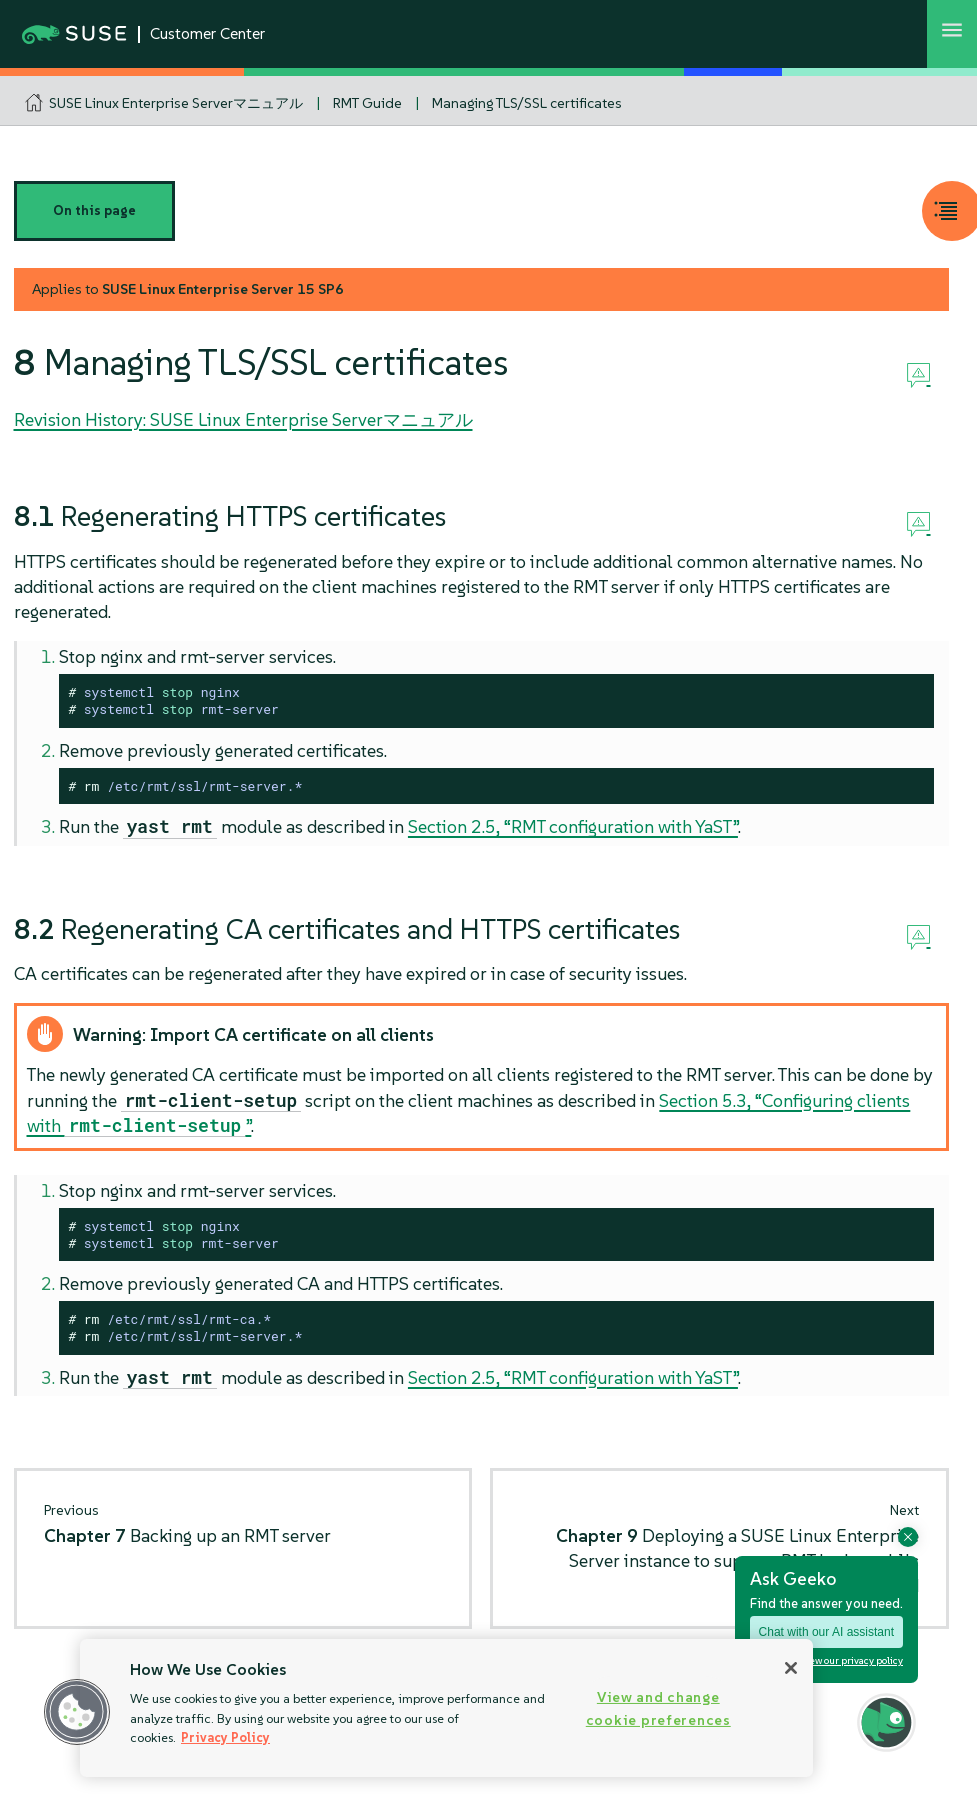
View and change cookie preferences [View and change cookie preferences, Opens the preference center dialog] (658, 1708)
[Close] (791, 1668)
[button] (77, 1712)
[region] (446, 1708)
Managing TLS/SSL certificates (527, 103)
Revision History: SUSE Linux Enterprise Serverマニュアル (243, 419)
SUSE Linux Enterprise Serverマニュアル (176, 103)
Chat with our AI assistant (826, 1632)
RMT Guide (367, 103)
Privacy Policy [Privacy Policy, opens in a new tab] (225, 1737)
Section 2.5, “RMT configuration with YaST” (573, 826)
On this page (94, 210)
